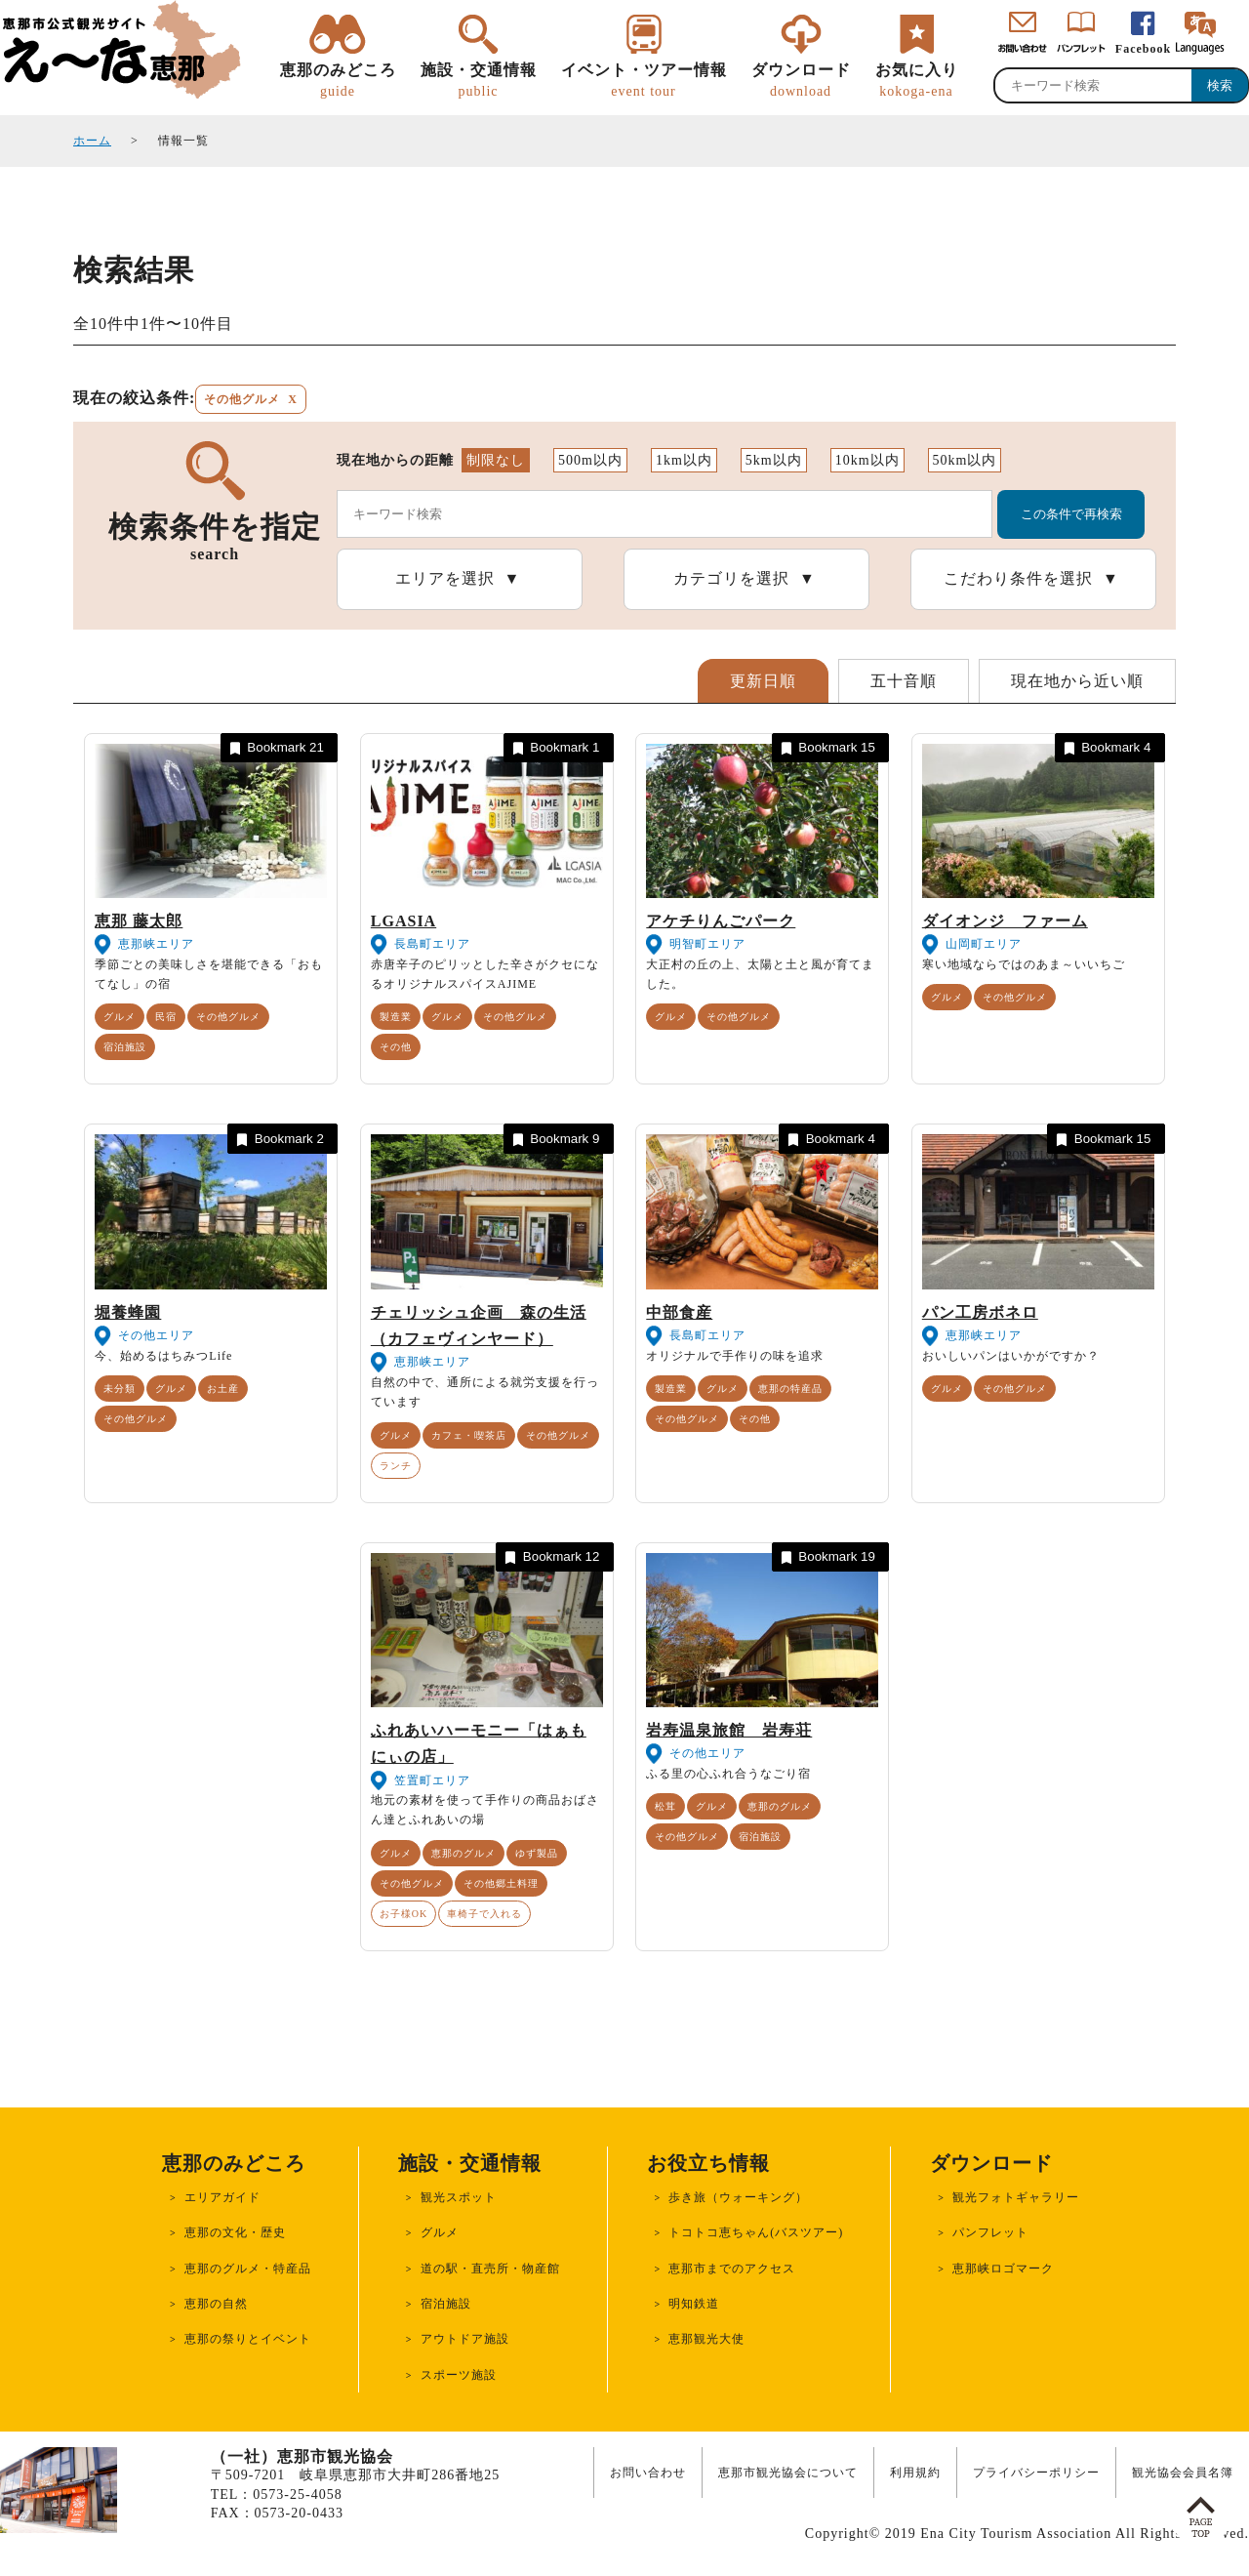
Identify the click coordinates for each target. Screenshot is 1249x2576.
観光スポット (459, 2197)
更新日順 (763, 681)
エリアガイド (222, 2197)
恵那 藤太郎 (138, 921)
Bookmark (275, 748)
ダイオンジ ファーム (1005, 921)
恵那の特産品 (790, 1388)
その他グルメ (228, 1016)
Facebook (1143, 49)
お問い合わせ (648, 2472)
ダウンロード (801, 81)
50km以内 (965, 460)
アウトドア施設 (465, 2339)
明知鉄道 (693, 2303)
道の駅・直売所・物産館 (490, 2268)
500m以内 (590, 460)
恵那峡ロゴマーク (1003, 2268)
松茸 (665, 1806)
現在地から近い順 (1077, 681)
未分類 (119, 1388)
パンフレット (990, 2232)
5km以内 (773, 460)
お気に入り (916, 81)
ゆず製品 (536, 1853)
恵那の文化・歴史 (235, 2232)
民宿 (166, 1016)
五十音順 (903, 681)
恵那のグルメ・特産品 (247, 2268)
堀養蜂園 (128, 1312)
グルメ (119, 1016)
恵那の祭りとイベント (247, 2339)
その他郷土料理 (501, 1883)
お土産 (223, 1388)
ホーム (92, 140)
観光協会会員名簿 (1182, 2472)
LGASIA (403, 921)
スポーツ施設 (459, 2375)
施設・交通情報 (479, 81)
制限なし (495, 460)
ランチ (396, 1465)
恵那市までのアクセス (731, 2268)
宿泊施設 (124, 1047)
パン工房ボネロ (980, 1312)
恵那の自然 (216, 2303)
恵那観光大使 (706, 2339)
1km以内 (684, 460)
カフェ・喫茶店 (468, 1435)
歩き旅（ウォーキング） (738, 2197)
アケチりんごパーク (720, 921)
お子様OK (403, 1913)
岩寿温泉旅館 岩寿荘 (729, 1730)
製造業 (396, 1016)
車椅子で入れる (484, 1913)
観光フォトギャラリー (1015, 2197)
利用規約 (915, 2472)
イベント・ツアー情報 (644, 81)
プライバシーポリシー (1036, 2472)
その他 (396, 1047)
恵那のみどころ (338, 81)
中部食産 (679, 1312)
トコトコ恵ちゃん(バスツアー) (755, 2232)
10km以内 (867, 460)
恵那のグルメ (463, 1853)
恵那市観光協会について (788, 2472)
